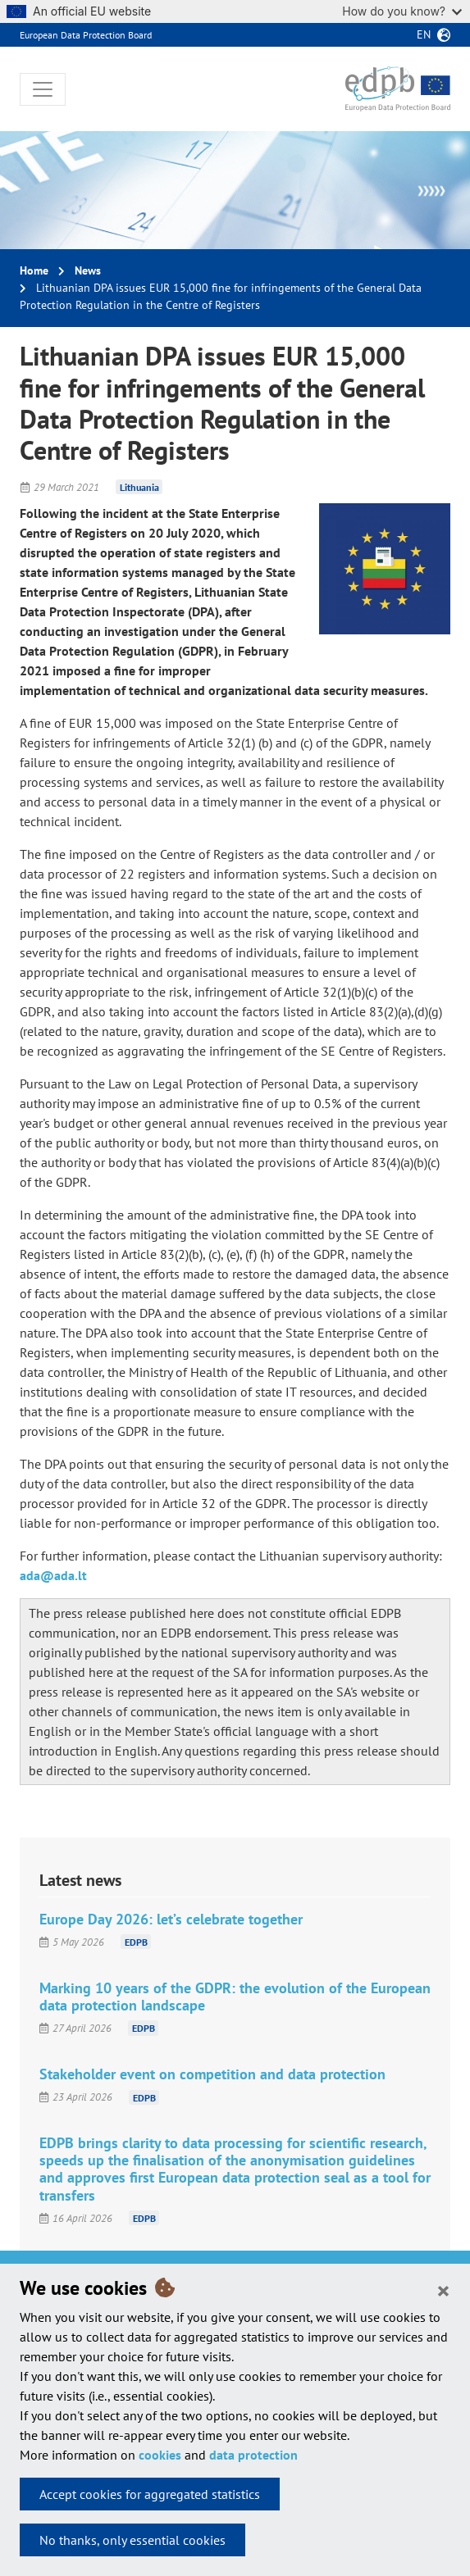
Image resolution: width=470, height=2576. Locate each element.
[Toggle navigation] (43, 89)
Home (34, 270)
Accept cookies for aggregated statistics (149, 2494)
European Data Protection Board (86, 35)
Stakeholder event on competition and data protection (212, 2074)
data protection (253, 2455)
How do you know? (402, 11)
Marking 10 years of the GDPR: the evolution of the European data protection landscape (235, 1997)
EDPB (136, 1942)
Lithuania (139, 487)
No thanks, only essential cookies (132, 2540)
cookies (160, 2455)
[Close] (443, 2290)
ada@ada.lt (53, 1575)
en (424, 34)
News (88, 270)
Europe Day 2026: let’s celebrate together (171, 1919)
